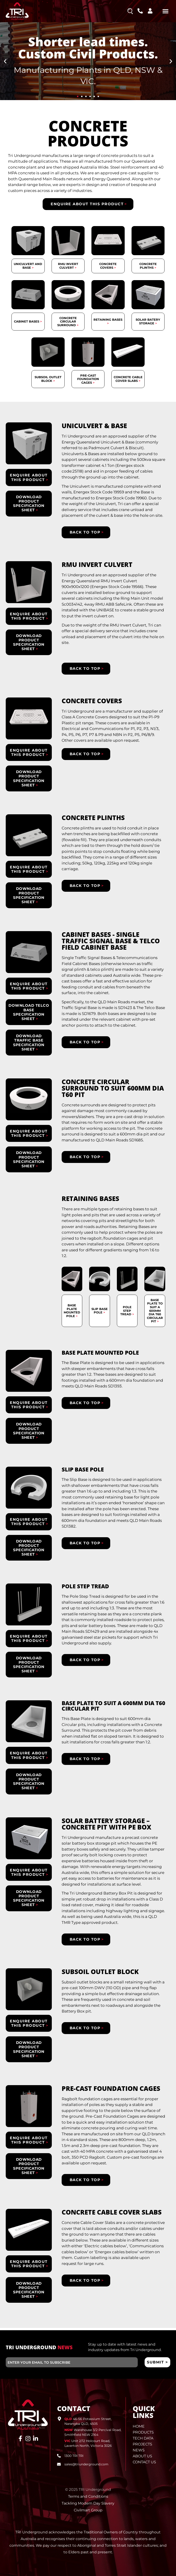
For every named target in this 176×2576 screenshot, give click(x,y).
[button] (165, 11)
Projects (142, 2444)
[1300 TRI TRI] (59, 2456)
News (139, 2450)
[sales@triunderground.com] (59, 2464)
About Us (142, 2456)
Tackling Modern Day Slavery (88, 2503)
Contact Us (144, 2462)
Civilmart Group (88, 2510)
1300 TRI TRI (73, 2456)
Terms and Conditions (88, 2496)
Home (139, 2426)
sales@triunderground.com (86, 2464)
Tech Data (143, 2438)
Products (143, 2432)
